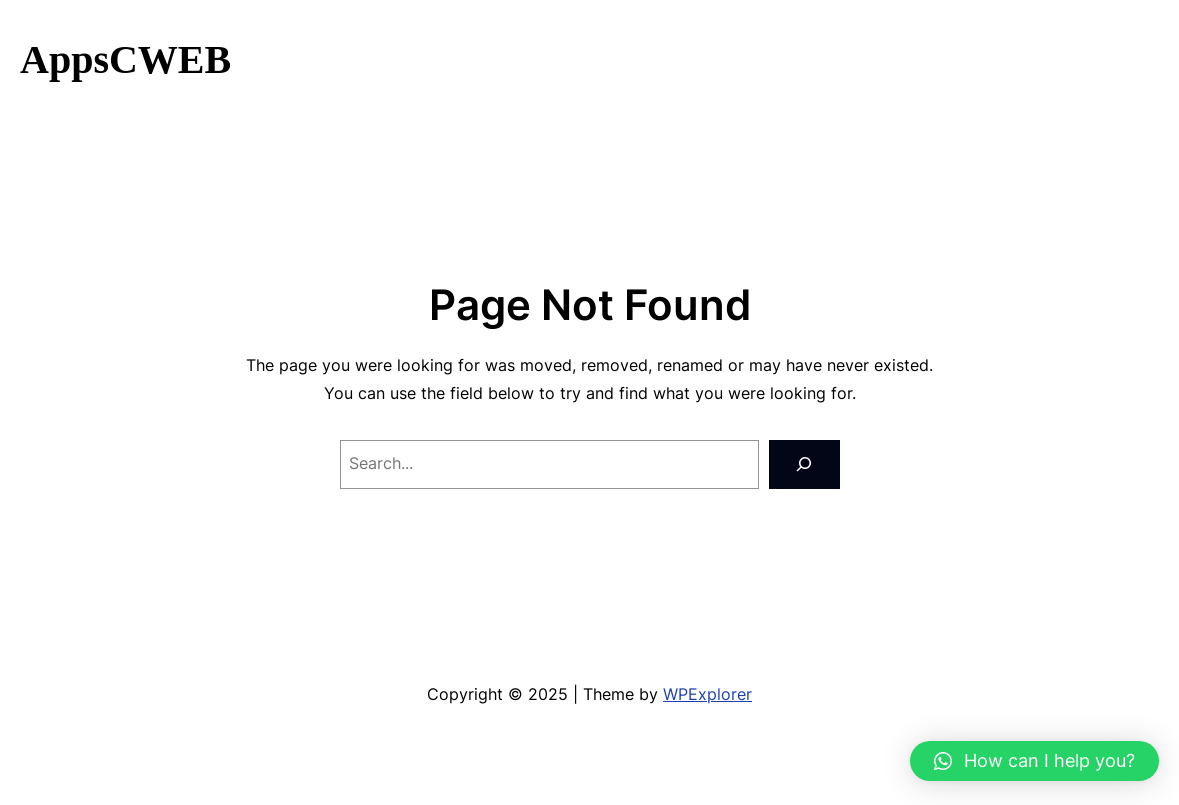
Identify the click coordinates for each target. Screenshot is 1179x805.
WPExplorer (707, 694)
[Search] (804, 464)
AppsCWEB (125, 59)
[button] (1034, 761)
